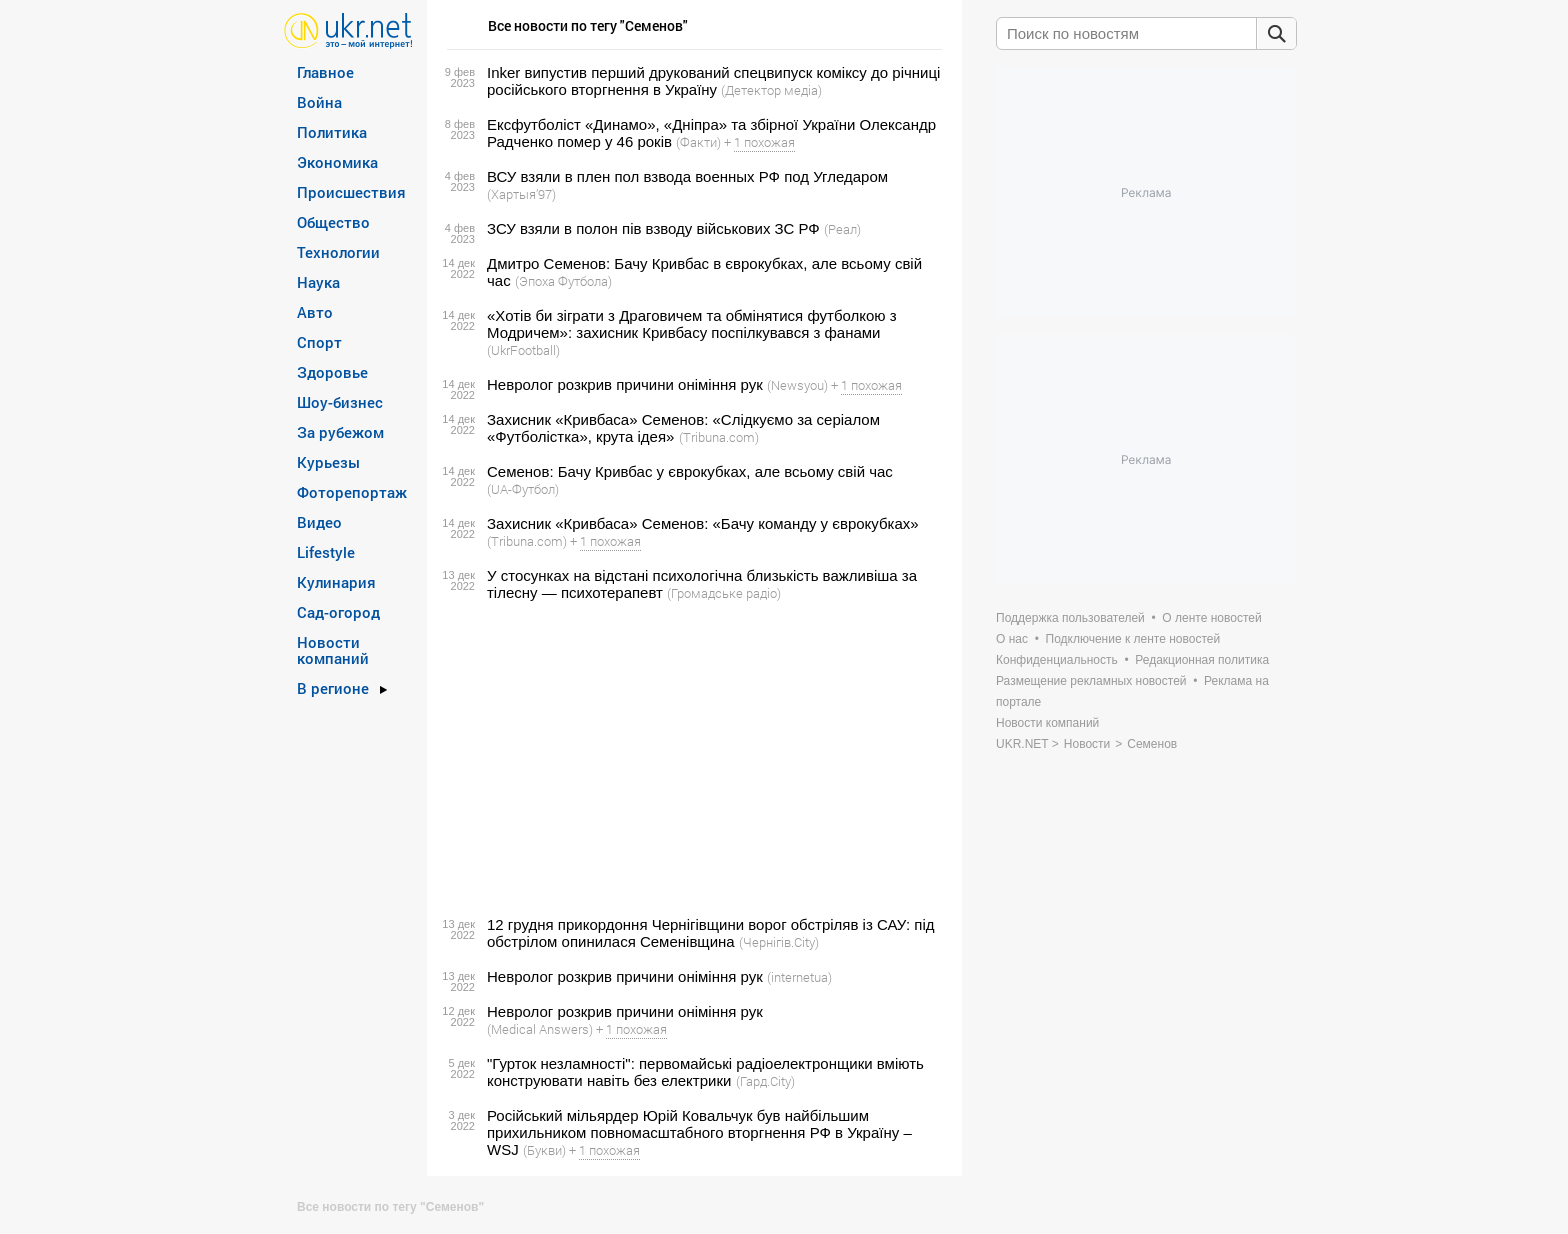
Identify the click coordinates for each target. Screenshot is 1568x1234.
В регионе (333, 688)
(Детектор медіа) (771, 90)
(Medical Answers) (540, 1029)
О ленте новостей (1211, 618)
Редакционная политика (1202, 660)
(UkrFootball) (523, 350)
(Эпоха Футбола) (563, 281)
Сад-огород (338, 612)
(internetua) (799, 977)
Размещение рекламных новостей (1091, 681)
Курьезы (328, 462)
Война (319, 102)
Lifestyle (326, 552)
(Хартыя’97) (521, 194)
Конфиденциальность (1057, 660)
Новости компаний (333, 650)
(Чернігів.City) (779, 942)
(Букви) (544, 1150)
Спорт (319, 342)
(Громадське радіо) (724, 593)
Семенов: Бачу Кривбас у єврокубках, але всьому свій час (690, 471)
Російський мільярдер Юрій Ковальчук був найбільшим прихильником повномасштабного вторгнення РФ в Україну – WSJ (699, 1132)
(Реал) (842, 229)
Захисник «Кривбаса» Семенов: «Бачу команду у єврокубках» (703, 523)
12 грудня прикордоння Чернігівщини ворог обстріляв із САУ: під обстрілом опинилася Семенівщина (711, 933)
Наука (318, 282)
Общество (333, 222)
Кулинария (336, 582)
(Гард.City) (765, 1081)
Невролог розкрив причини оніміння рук (625, 384)
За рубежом (340, 432)
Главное (325, 72)
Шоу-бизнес (340, 402)
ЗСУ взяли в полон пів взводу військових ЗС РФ (653, 228)
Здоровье (332, 372)
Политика (332, 132)
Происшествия (351, 192)
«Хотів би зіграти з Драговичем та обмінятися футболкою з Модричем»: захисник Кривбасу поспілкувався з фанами (692, 324)
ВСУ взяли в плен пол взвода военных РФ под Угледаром (687, 176)
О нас (1012, 639)
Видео (319, 522)
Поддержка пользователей (1070, 618)
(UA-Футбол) (523, 489)
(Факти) (698, 142)
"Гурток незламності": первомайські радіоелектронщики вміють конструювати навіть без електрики (705, 1072)
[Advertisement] (691, 759)
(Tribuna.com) (719, 437)
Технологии (338, 252)
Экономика (337, 162)
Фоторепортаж (352, 492)
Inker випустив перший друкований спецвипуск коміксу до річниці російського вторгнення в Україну (713, 81)
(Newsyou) (797, 385)
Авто (315, 312)
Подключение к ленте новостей (1133, 639)
